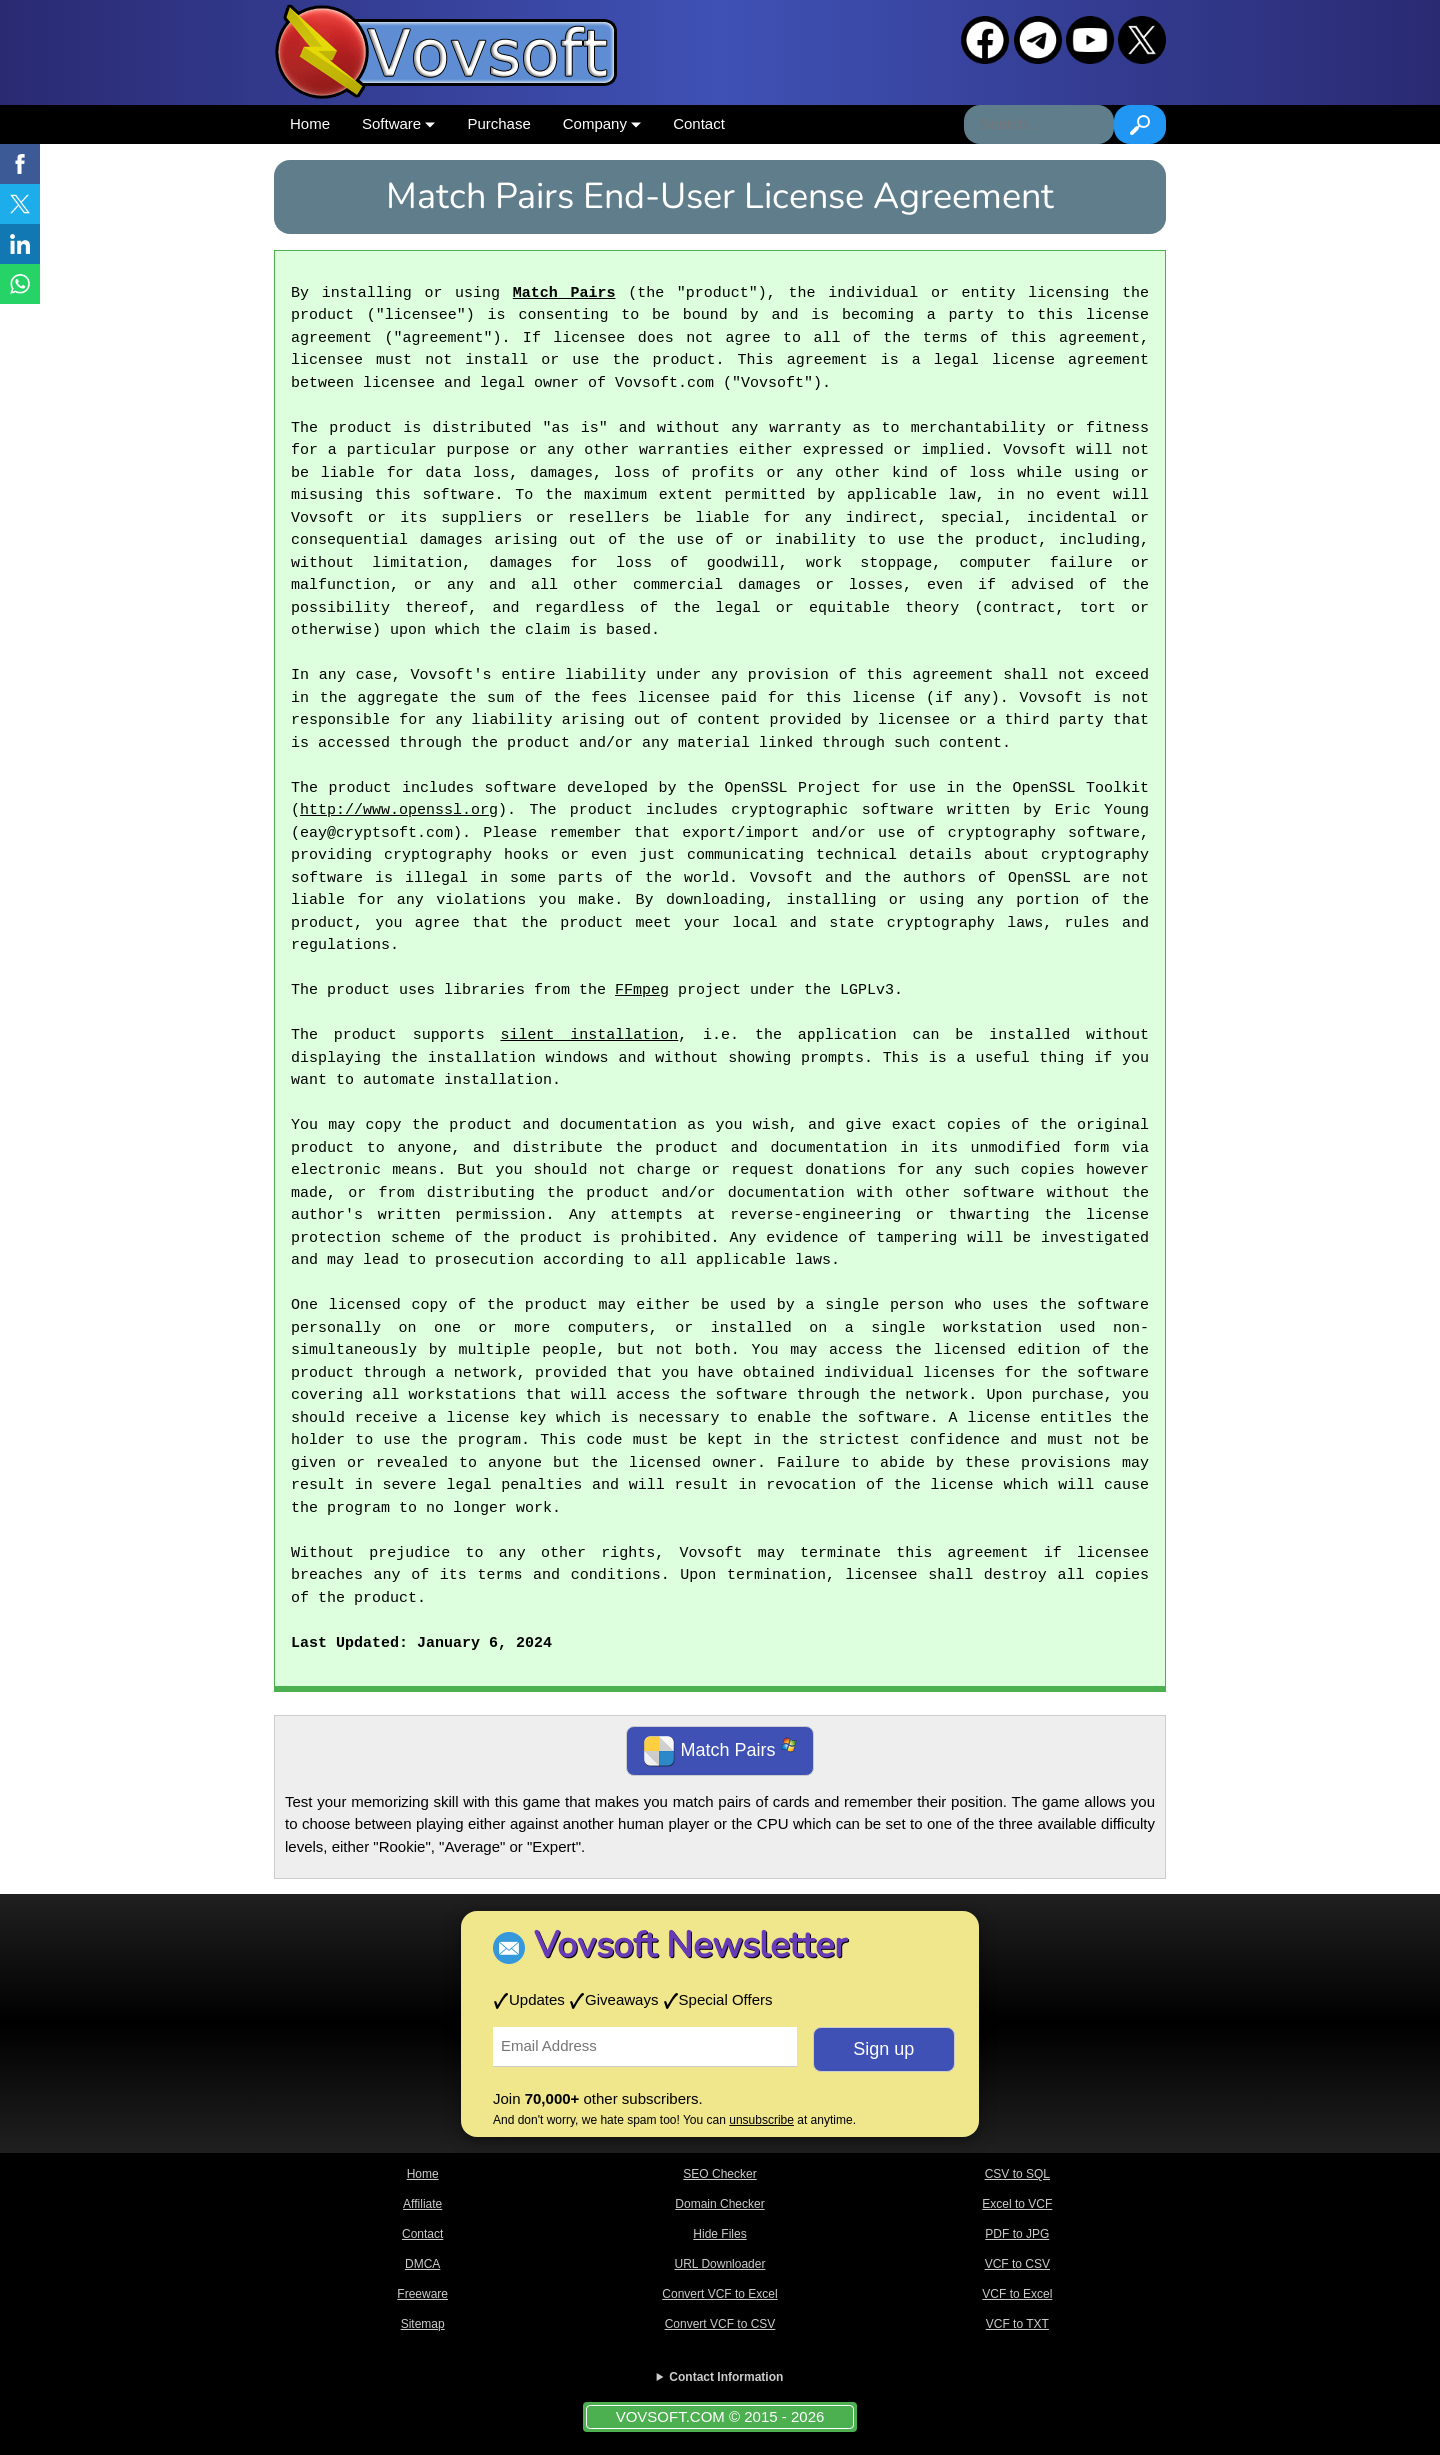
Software (398, 123)
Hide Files (719, 2234)
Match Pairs (564, 294)
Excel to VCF (1017, 2204)
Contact (699, 123)
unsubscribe (761, 2120)
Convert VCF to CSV (720, 2324)
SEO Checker (719, 2174)
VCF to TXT (1017, 2324)
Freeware (422, 2294)
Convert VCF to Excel (719, 2294)
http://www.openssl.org (399, 811)
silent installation (589, 1036)
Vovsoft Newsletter (690, 1945)
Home (310, 123)
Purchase (498, 123)
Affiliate (422, 2204)
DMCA (422, 2264)
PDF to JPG (1017, 2234)
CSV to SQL (1017, 2174)
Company (602, 123)
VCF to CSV (1017, 2264)
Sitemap (423, 2324)
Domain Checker (719, 2204)
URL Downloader (720, 2264)
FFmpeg (642, 991)
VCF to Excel (1017, 2294)
